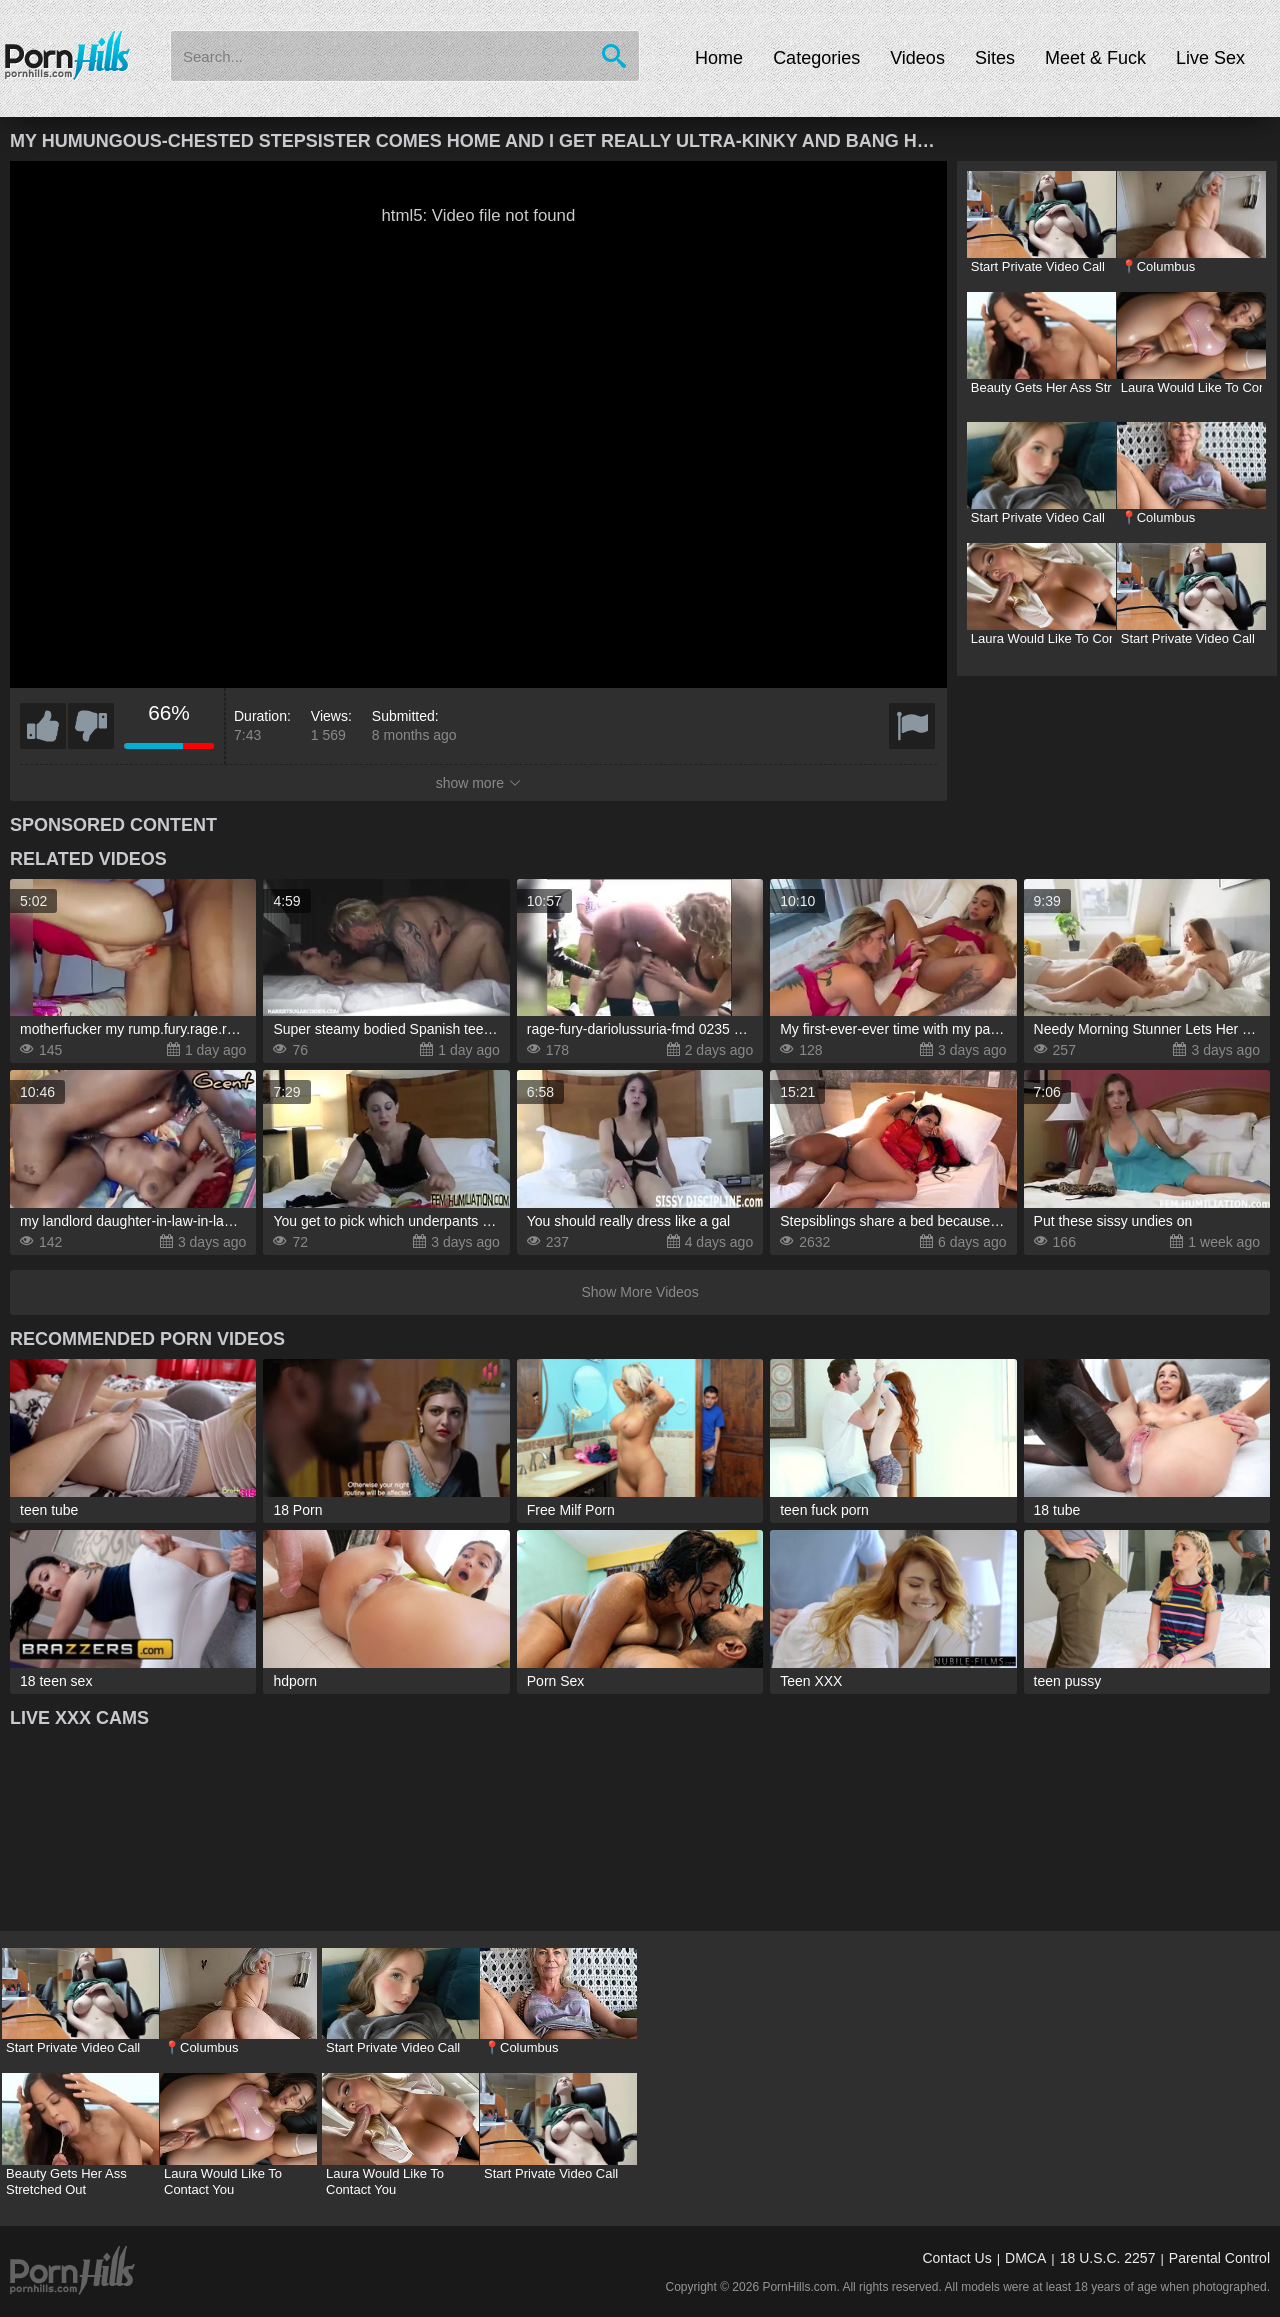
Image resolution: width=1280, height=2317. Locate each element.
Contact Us (956, 2258)
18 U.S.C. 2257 (1108, 2258)
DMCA (1025, 2258)
